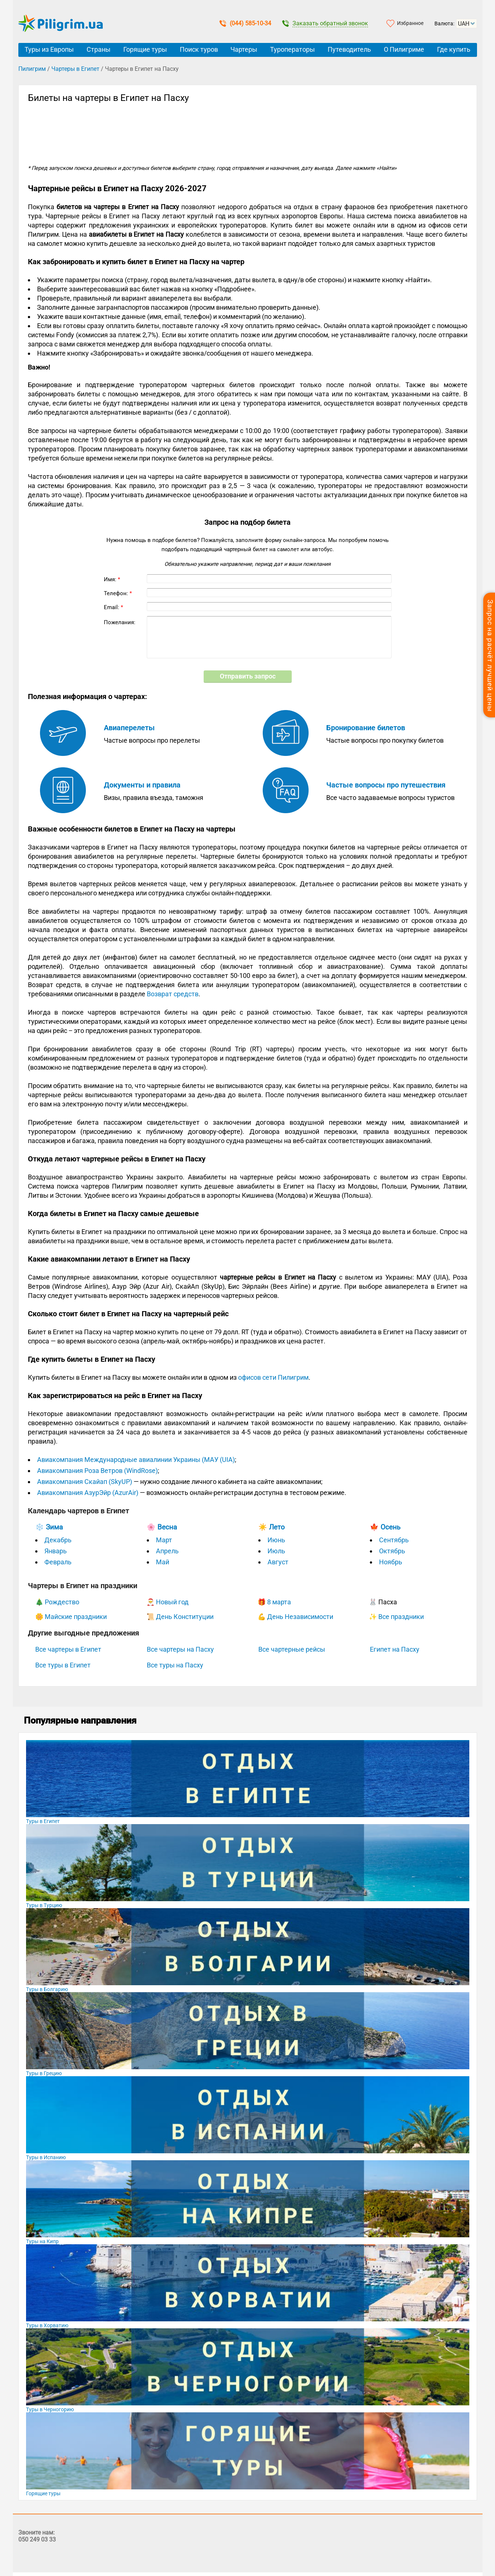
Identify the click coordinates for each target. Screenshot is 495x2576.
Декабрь (58, 1540)
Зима (54, 1527)
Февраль (58, 1562)
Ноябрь (390, 1562)
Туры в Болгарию (47, 1989)
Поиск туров (199, 49)
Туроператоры (292, 49)
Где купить (453, 49)
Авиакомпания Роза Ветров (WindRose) (97, 1470)
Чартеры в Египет (75, 68)
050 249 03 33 (37, 2539)
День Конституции (185, 1616)
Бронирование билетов (365, 727)
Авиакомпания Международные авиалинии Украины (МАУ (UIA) (136, 1459)
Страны (98, 49)
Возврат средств (173, 994)
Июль (276, 1551)
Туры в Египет (43, 1821)
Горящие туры (145, 49)
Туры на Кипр (42, 2241)
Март (164, 1540)
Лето (277, 1527)
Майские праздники (76, 1616)
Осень (390, 1527)
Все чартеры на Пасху (180, 1649)
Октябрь (392, 1551)
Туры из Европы (49, 49)
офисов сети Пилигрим (273, 1377)
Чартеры (243, 49)
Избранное (410, 23)
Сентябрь (394, 1540)
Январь (55, 1551)
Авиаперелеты (129, 727)
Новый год (172, 1602)
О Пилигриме (404, 49)
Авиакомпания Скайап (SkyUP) (84, 1481)
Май (162, 1562)
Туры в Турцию (44, 1905)
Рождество (62, 1602)
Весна (167, 1527)
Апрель (167, 1551)
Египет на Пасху (394, 1649)
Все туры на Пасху (175, 1665)
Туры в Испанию (46, 2157)
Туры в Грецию (44, 2073)
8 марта (279, 1602)
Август (277, 1562)
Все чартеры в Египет (68, 1649)
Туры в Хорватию (47, 2325)
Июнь (276, 1540)
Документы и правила (142, 785)
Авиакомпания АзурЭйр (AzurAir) (87, 1492)
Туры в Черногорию (50, 2409)
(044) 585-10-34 (245, 23)
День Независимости (300, 1616)
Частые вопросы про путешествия (385, 785)
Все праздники (401, 1616)
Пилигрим (32, 68)
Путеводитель (349, 49)
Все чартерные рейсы (291, 1649)
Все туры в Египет (63, 1665)
